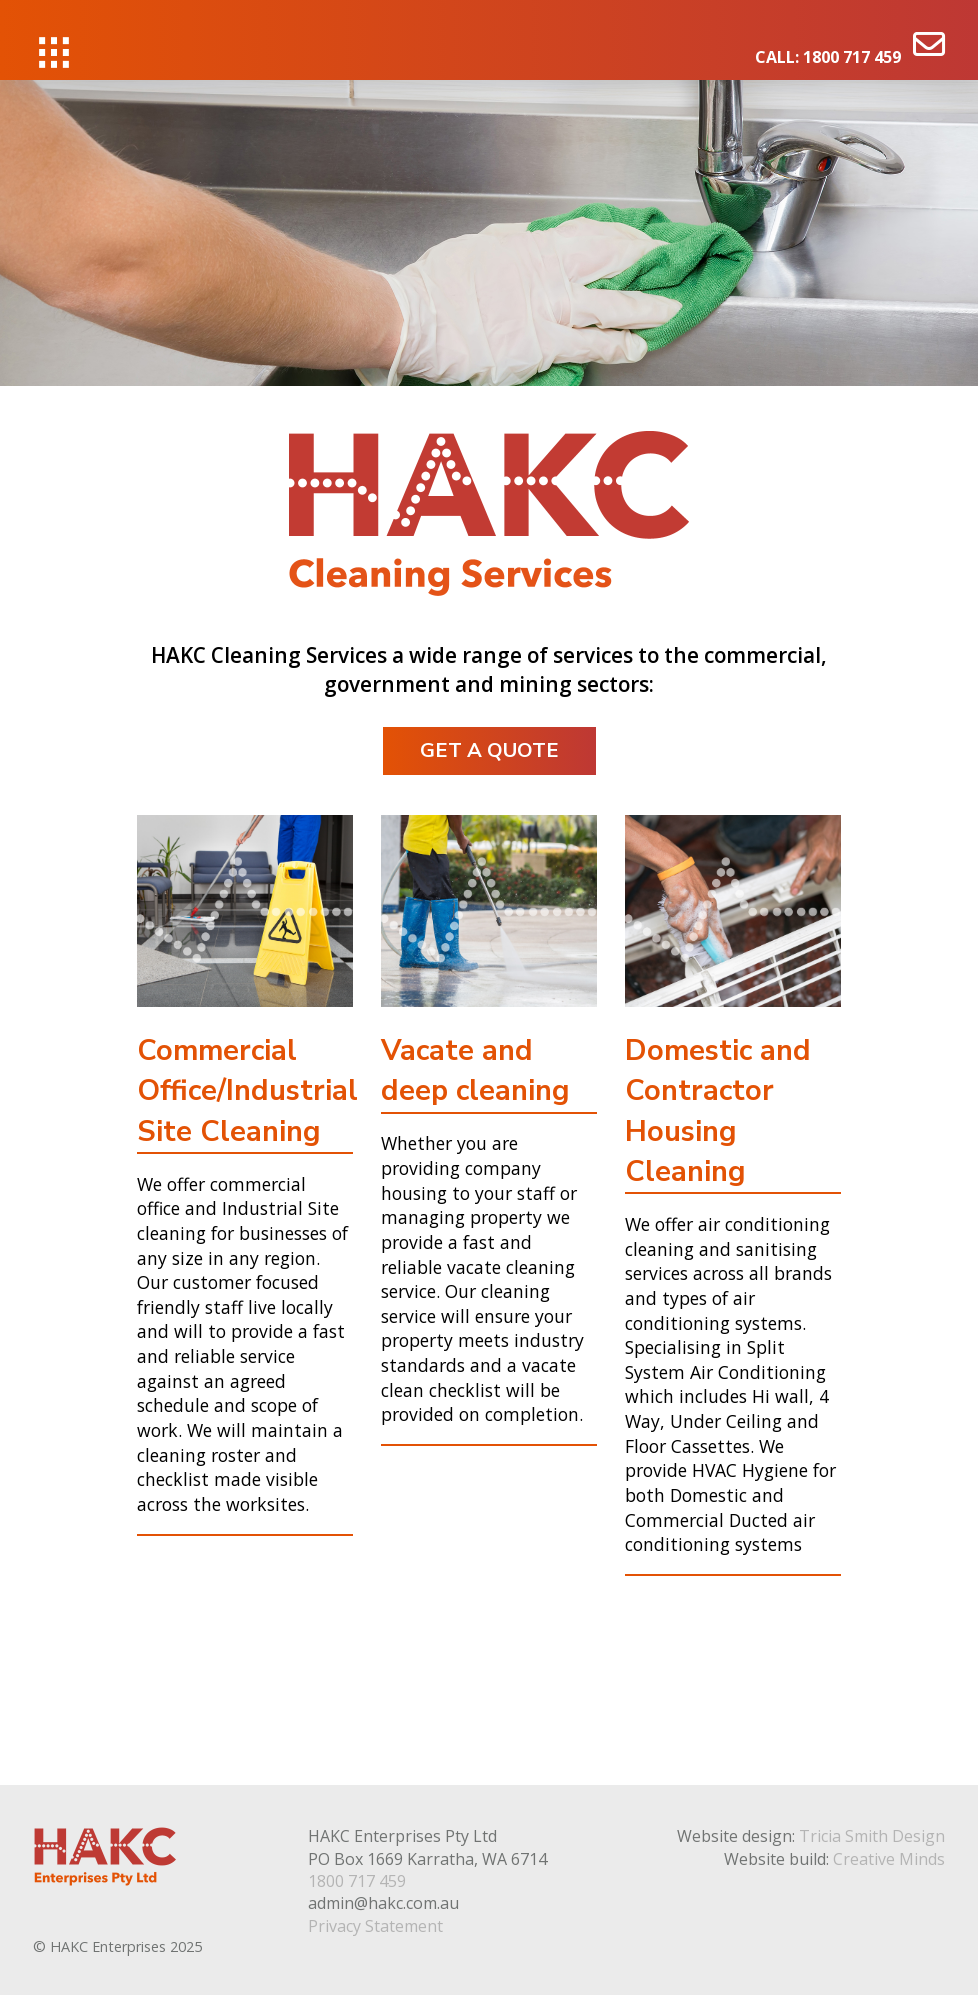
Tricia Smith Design (872, 1836)
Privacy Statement (375, 1926)
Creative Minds (889, 1859)
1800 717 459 (852, 57)
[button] (54, 52)
